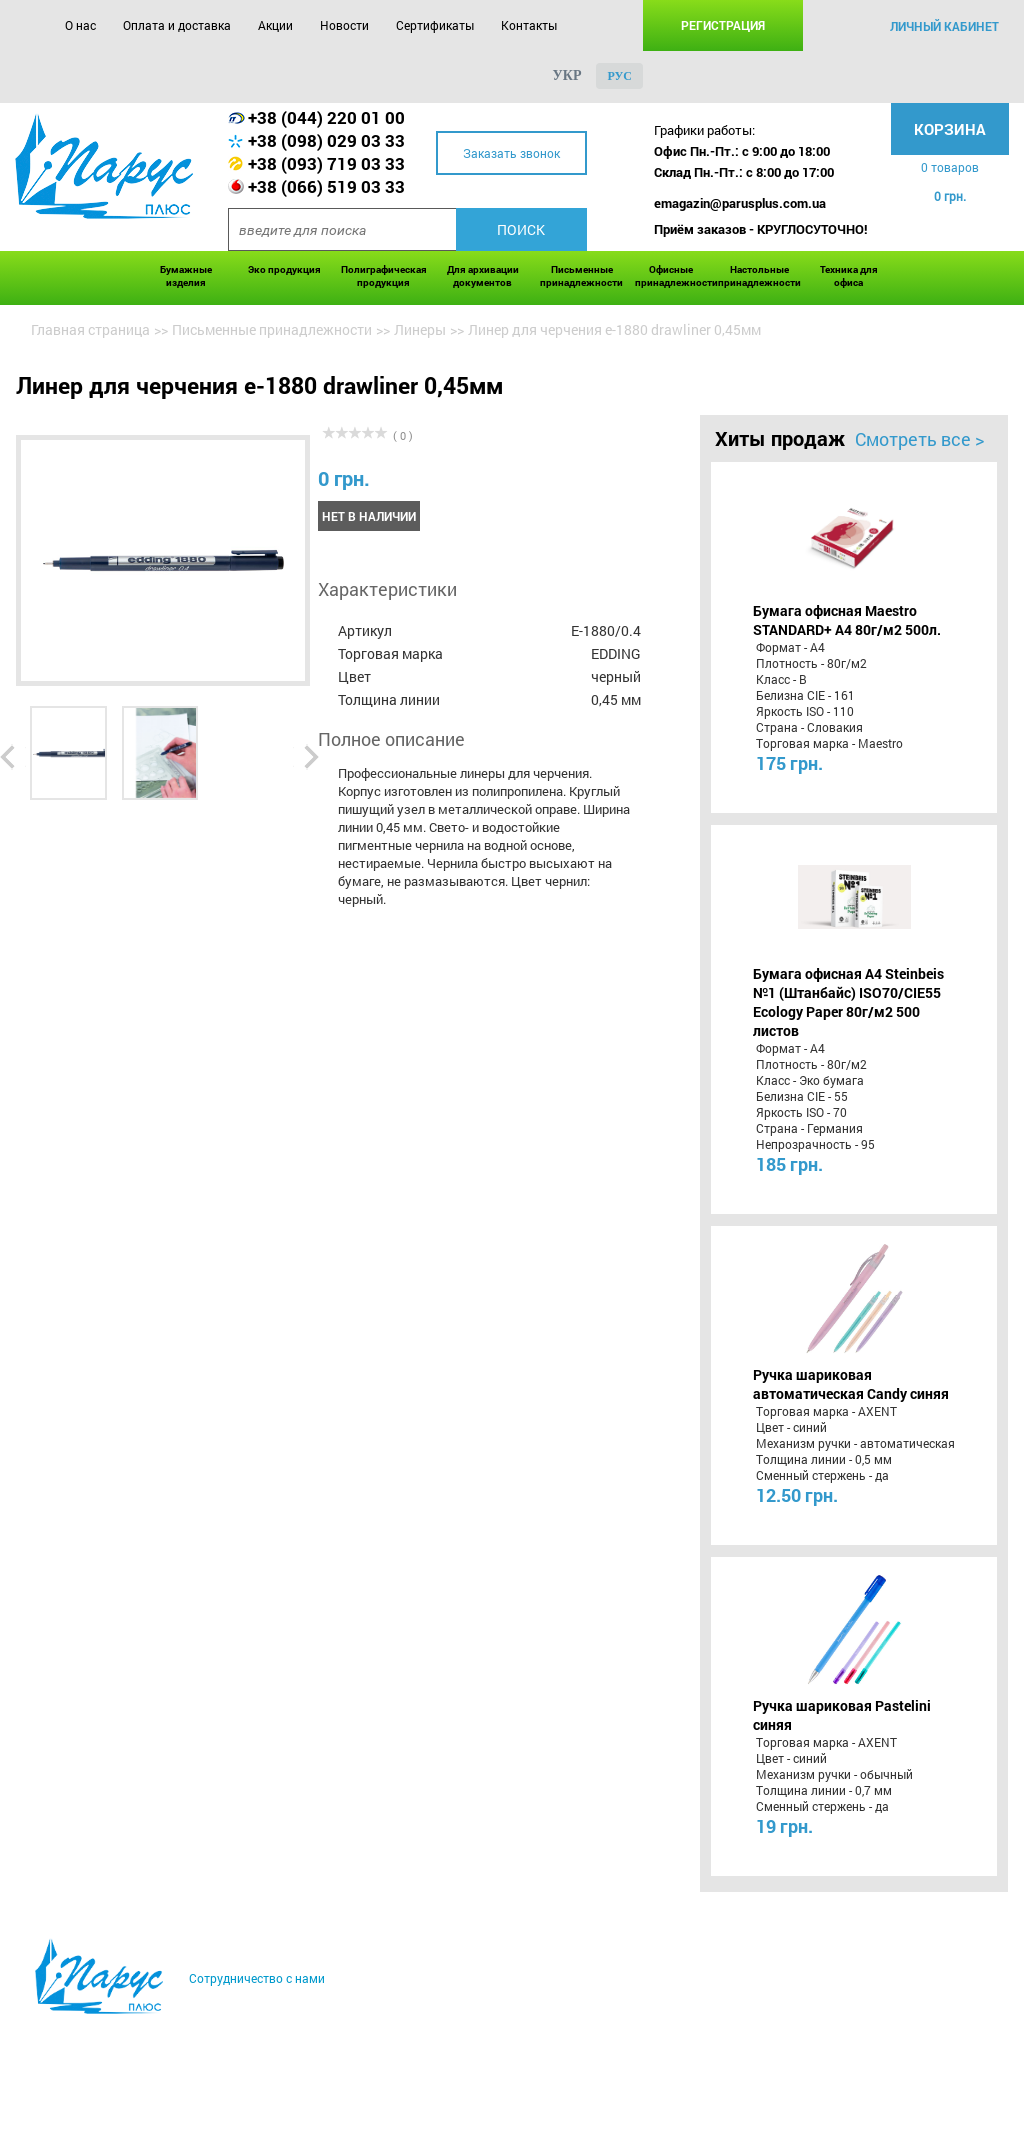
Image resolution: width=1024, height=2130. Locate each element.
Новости (344, 25)
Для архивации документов (483, 276)
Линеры (420, 329)
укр (567, 75)
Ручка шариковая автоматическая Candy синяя (851, 1384)
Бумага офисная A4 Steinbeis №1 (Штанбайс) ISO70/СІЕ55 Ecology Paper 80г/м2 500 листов (848, 1002)
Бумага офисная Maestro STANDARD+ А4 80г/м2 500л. (847, 620)
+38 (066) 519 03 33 (326, 186)
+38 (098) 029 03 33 (326, 140)
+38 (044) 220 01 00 (326, 117)
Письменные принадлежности (581, 276)
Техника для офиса (849, 276)
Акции (275, 25)
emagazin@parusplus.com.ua (740, 203)
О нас (80, 25)
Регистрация (723, 25)
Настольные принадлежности (759, 276)
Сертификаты (435, 25)
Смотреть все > (919, 439)
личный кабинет (944, 26)
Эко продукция (284, 269)
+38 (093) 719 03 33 (326, 163)
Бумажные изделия (186, 276)
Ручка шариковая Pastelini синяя (842, 1715)
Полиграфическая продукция (384, 276)
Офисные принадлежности (671, 276)
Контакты (529, 25)
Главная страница (90, 329)
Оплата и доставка (177, 25)
